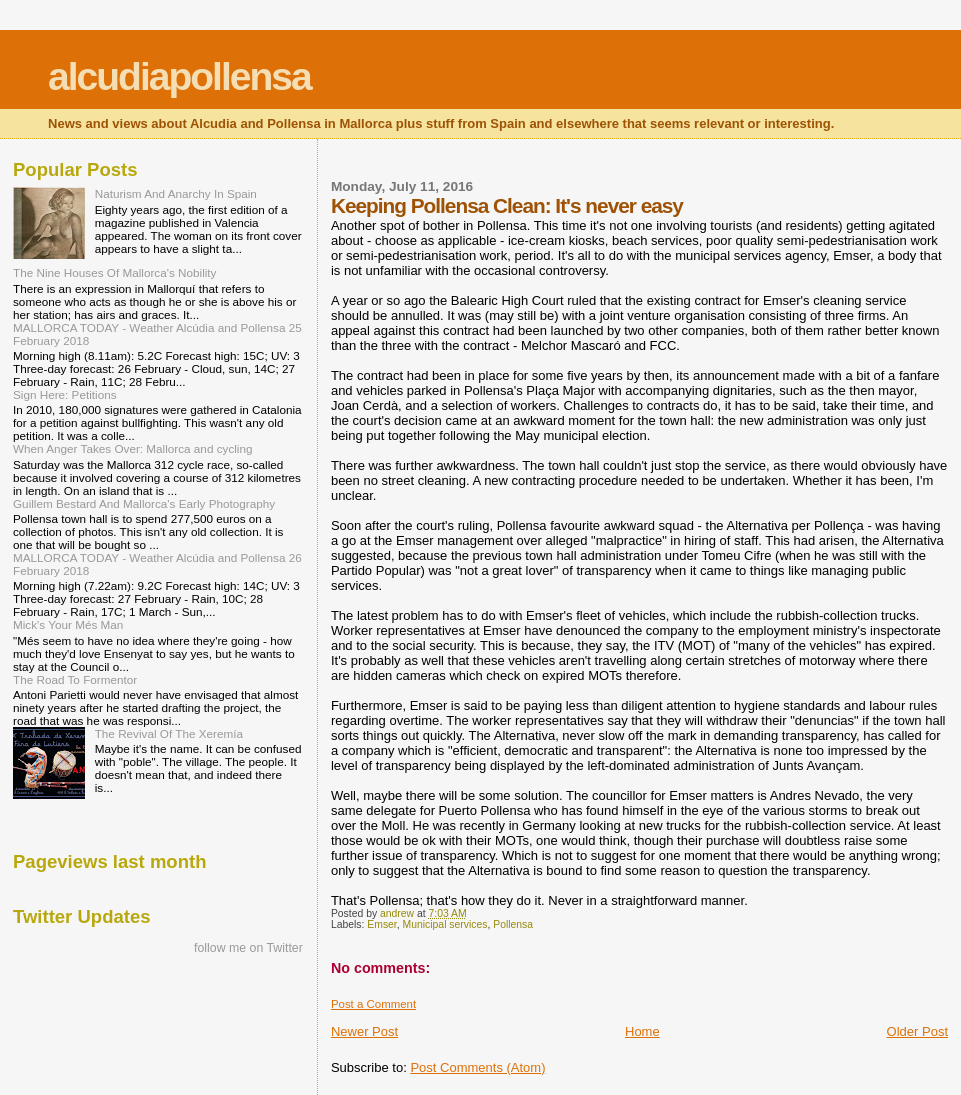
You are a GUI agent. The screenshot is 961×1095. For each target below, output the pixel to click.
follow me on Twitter (248, 948)
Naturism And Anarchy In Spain (176, 193)
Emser (381, 924)
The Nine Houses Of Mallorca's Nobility (114, 272)
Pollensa (513, 924)
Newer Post (364, 1031)
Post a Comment (373, 1004)
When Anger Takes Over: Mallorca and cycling (132, 448)
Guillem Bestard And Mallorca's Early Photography (144, 503)
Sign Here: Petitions (65, 394)
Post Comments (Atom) (477, 1067)
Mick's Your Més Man (68, 624)
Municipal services (445, 924)
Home (642, 1031)
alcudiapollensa (179, 76)
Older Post (917, 1031)
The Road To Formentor (75, 679)
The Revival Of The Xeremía (169, 733)
